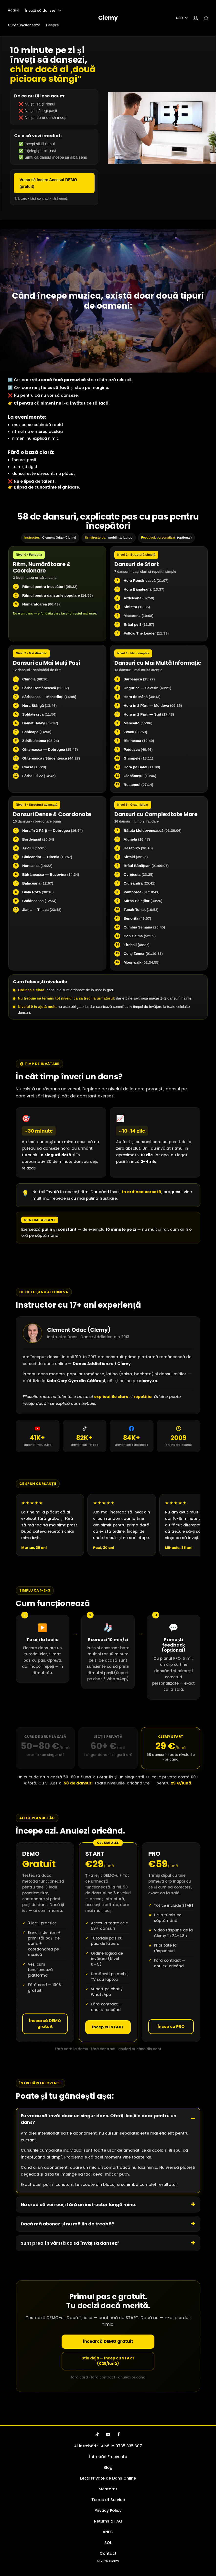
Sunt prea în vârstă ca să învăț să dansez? (70, 2243)
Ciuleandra (139, 883)
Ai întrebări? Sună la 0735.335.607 (108, 2446)
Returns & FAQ (108, 2521)
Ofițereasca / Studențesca (51, 758)
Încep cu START (108, 2027)
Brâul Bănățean (146, 866)
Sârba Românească (45, 688)
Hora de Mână (142, 697)
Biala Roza (38, 892)
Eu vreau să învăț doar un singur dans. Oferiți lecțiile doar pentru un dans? (98, 2119)
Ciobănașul (140, 776)
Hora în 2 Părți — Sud (149, 714)
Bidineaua (139, 741)
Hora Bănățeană (144, 589)
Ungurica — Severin (147, 688)
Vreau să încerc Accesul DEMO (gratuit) (48, 183)
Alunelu (137, 839)
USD (182, 17)
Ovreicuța (138, 874)
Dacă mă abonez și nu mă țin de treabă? (67, 2224)
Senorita (137, 918)
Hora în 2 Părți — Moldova (153, 705)
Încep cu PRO (171, 2026)
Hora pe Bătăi (142, 767)
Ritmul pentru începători (49, 586)
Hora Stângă (39, 705)
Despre (52, 25)
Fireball (137, 945)
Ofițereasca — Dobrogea (50, 749)
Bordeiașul (38, 839)
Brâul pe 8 (139, 624)
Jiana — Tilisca (42, 909)
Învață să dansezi (43, 10)
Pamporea (142, 892)
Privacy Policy (108, 2510)
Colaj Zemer (143, 953)
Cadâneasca (39, 901)
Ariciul (34, 848)
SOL (108, 2542)
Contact (108, 2553)
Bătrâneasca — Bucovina (50, 874)
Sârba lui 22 (39, 776)
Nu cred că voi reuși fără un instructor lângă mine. (78, 2204)
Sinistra (137, 607)
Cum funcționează (24, 25)
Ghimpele (138, 758)
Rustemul (138, 784)
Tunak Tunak (141, 909)
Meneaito (138, 723)
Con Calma (140, 936)
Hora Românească (146, 580)
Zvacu (135, 732)
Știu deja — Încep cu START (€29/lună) (108, 2361)
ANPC (108, 2532)
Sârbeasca (139, 679)
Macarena (138, 616)
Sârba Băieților (143, 901)
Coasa (34, 767)
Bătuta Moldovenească (153, 830)
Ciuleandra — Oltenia (47, 857)
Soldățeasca (39, 714)
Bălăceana (37, 883)
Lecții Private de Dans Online (108, 2478)
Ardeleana (139, 598)
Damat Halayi (40, 723)
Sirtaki (136, 857)
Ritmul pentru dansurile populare (57, 595)
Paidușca (138, 749)
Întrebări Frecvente (108, 2457)
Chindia (35, 679)
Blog (108, 2467)
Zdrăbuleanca (40, 741)
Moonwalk (142, 962)
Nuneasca (37, 866)
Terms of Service (108, 2500)
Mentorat (108, 2489)
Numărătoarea (41, 604)
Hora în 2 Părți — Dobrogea (52, 830)
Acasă (13, 10)
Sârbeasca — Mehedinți (49, 697)
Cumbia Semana (144, 927)
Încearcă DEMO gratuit (45, 2023)
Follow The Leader (146, 633)
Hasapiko (138, 848)
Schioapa (36, 732)
